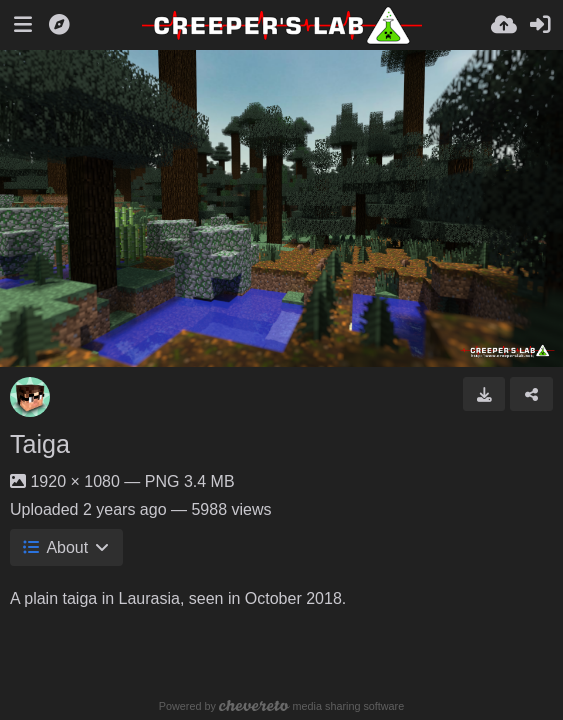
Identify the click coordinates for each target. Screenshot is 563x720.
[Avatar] (30, 397)
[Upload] (504, 25)
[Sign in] (540, 25)
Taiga (40, 444)
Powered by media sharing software (281, 706)
